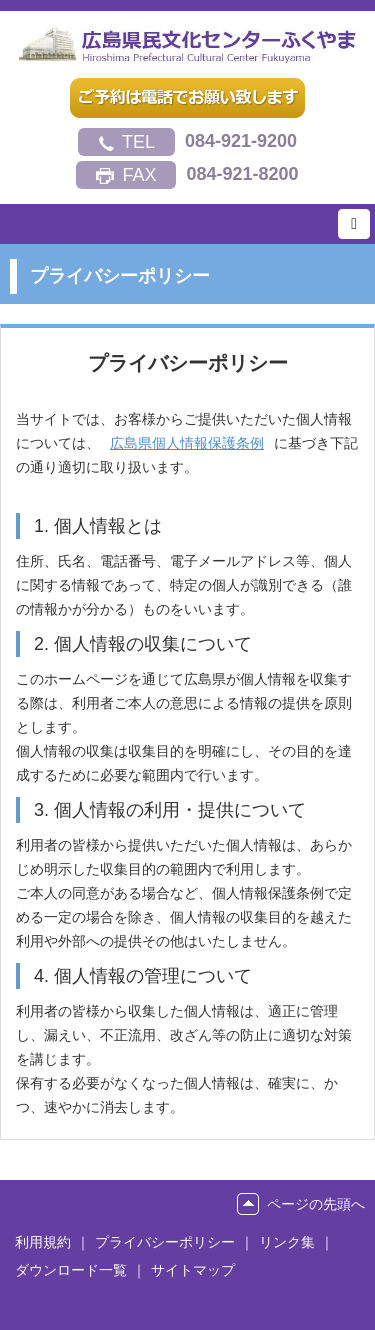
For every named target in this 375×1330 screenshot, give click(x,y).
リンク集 (287, 1242)
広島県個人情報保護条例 (187, 443)
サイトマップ (193, 1270)
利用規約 (43, 1242)
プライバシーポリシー (165, 1242)
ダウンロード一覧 (71, 1270)
